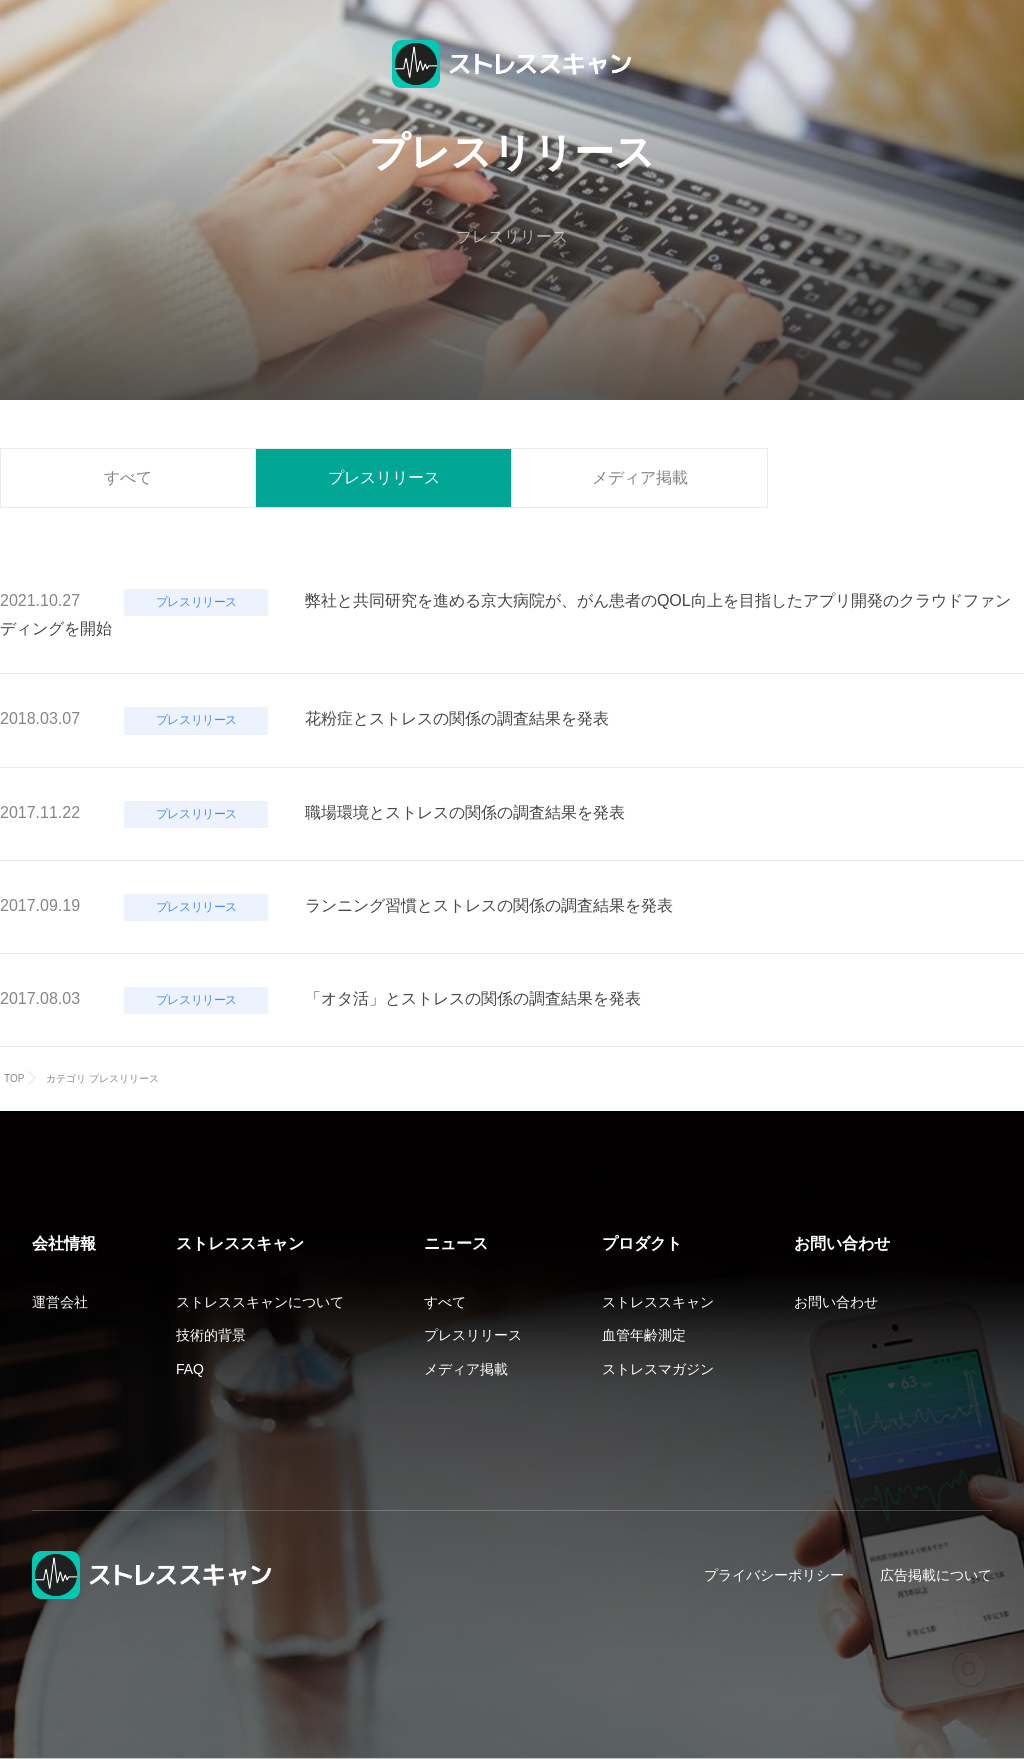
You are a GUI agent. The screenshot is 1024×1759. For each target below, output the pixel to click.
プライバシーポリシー (774, 1575)
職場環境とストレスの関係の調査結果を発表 (465, 812)
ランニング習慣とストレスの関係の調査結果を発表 (489, 905)
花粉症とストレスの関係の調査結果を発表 (457, 718)
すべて (128, 477)
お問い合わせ (836, 1302)
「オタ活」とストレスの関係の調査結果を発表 (473, 998)
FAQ (190, 1369)
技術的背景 (211, 1335)
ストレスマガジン (658, 1369)
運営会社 (60, 1302)
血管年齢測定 (644, 1335)
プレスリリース (384, 477)
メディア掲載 (640, 477)
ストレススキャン (658, 1302)
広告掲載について (936, 1575)
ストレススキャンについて (260, 1302)
